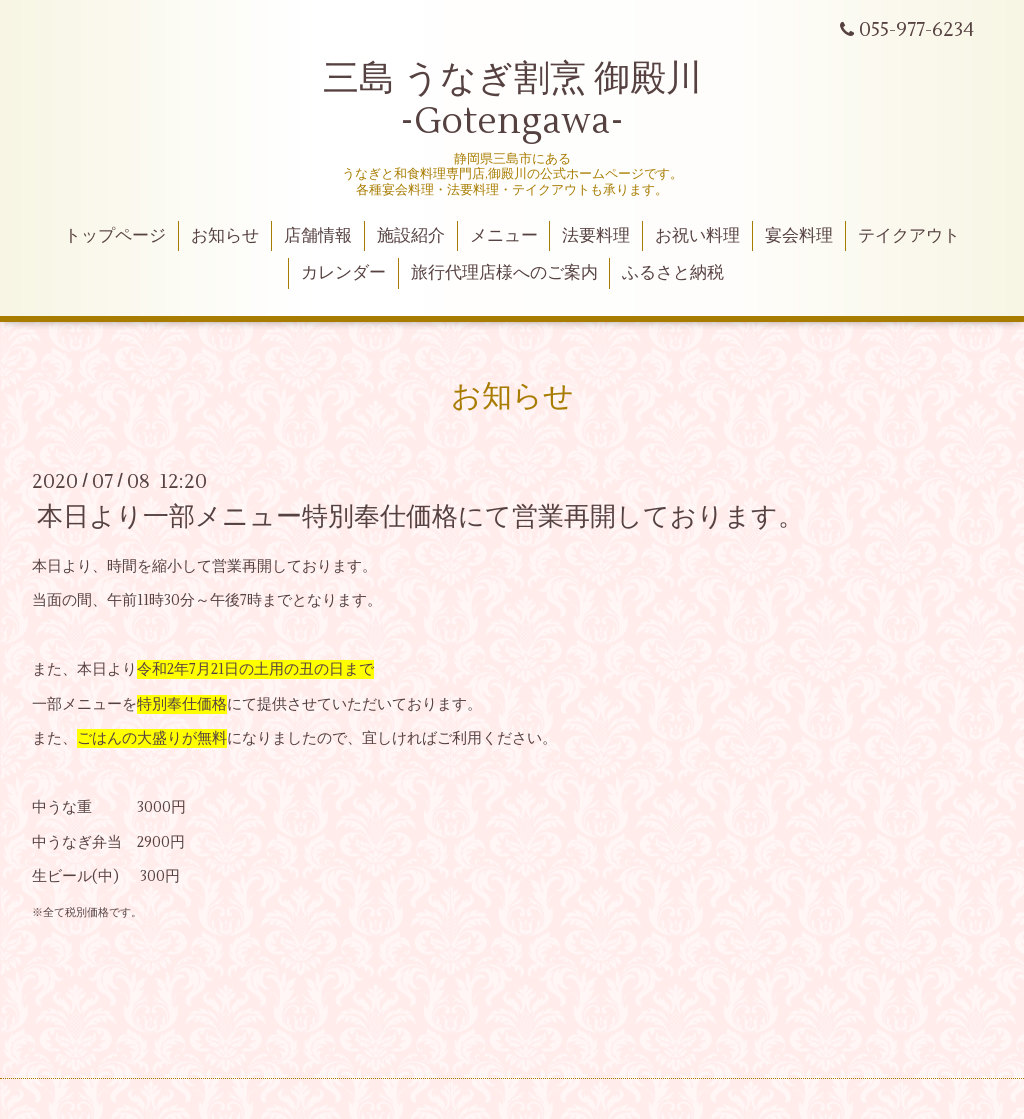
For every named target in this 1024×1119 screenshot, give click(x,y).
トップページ (115, 236)
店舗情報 (318, 236)
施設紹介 (411, 236)
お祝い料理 (697, 236)
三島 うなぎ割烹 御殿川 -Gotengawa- (512, 100)
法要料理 (596, 236)
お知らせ (225, 236)
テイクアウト (909, 236)
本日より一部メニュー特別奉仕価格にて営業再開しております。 (420, 517)
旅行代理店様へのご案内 (504, 273)
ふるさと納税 (673, 273)
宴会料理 (799, 236)
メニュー (504, 236)
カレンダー (343, 273)
